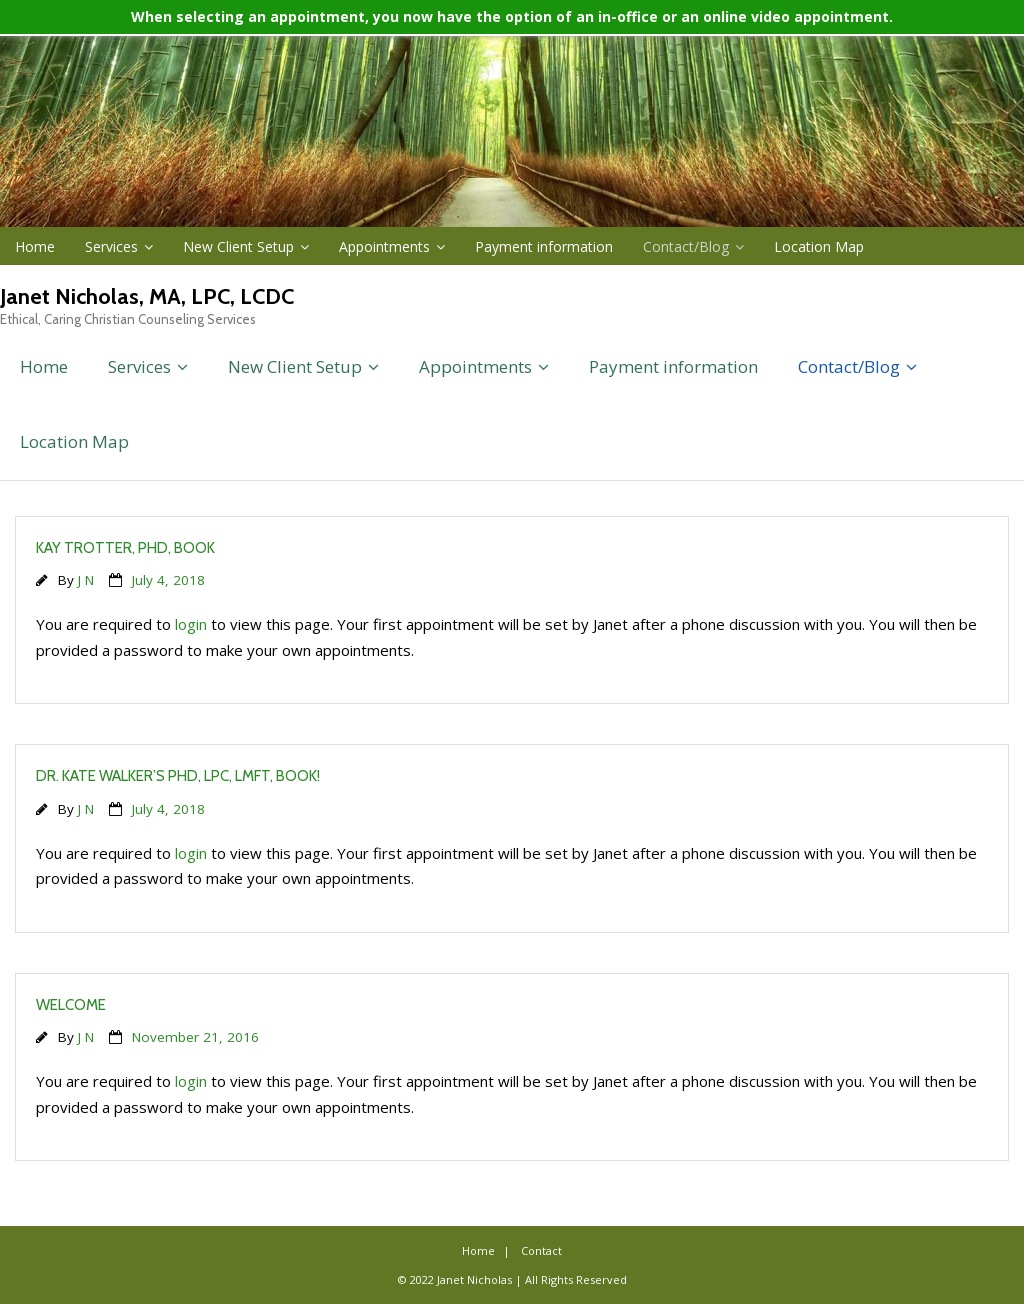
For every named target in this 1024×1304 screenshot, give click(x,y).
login (191, 624)
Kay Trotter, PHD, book (125, 548)
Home (35, 246)
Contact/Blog (686, 246)
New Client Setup (238, 246)
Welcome (71, 1005)
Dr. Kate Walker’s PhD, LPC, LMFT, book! (178, 776)
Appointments (384, 246)
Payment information (544, 246)
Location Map (819, 246)
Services (111, 246)
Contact (541, 1250)
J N (86, 580)
